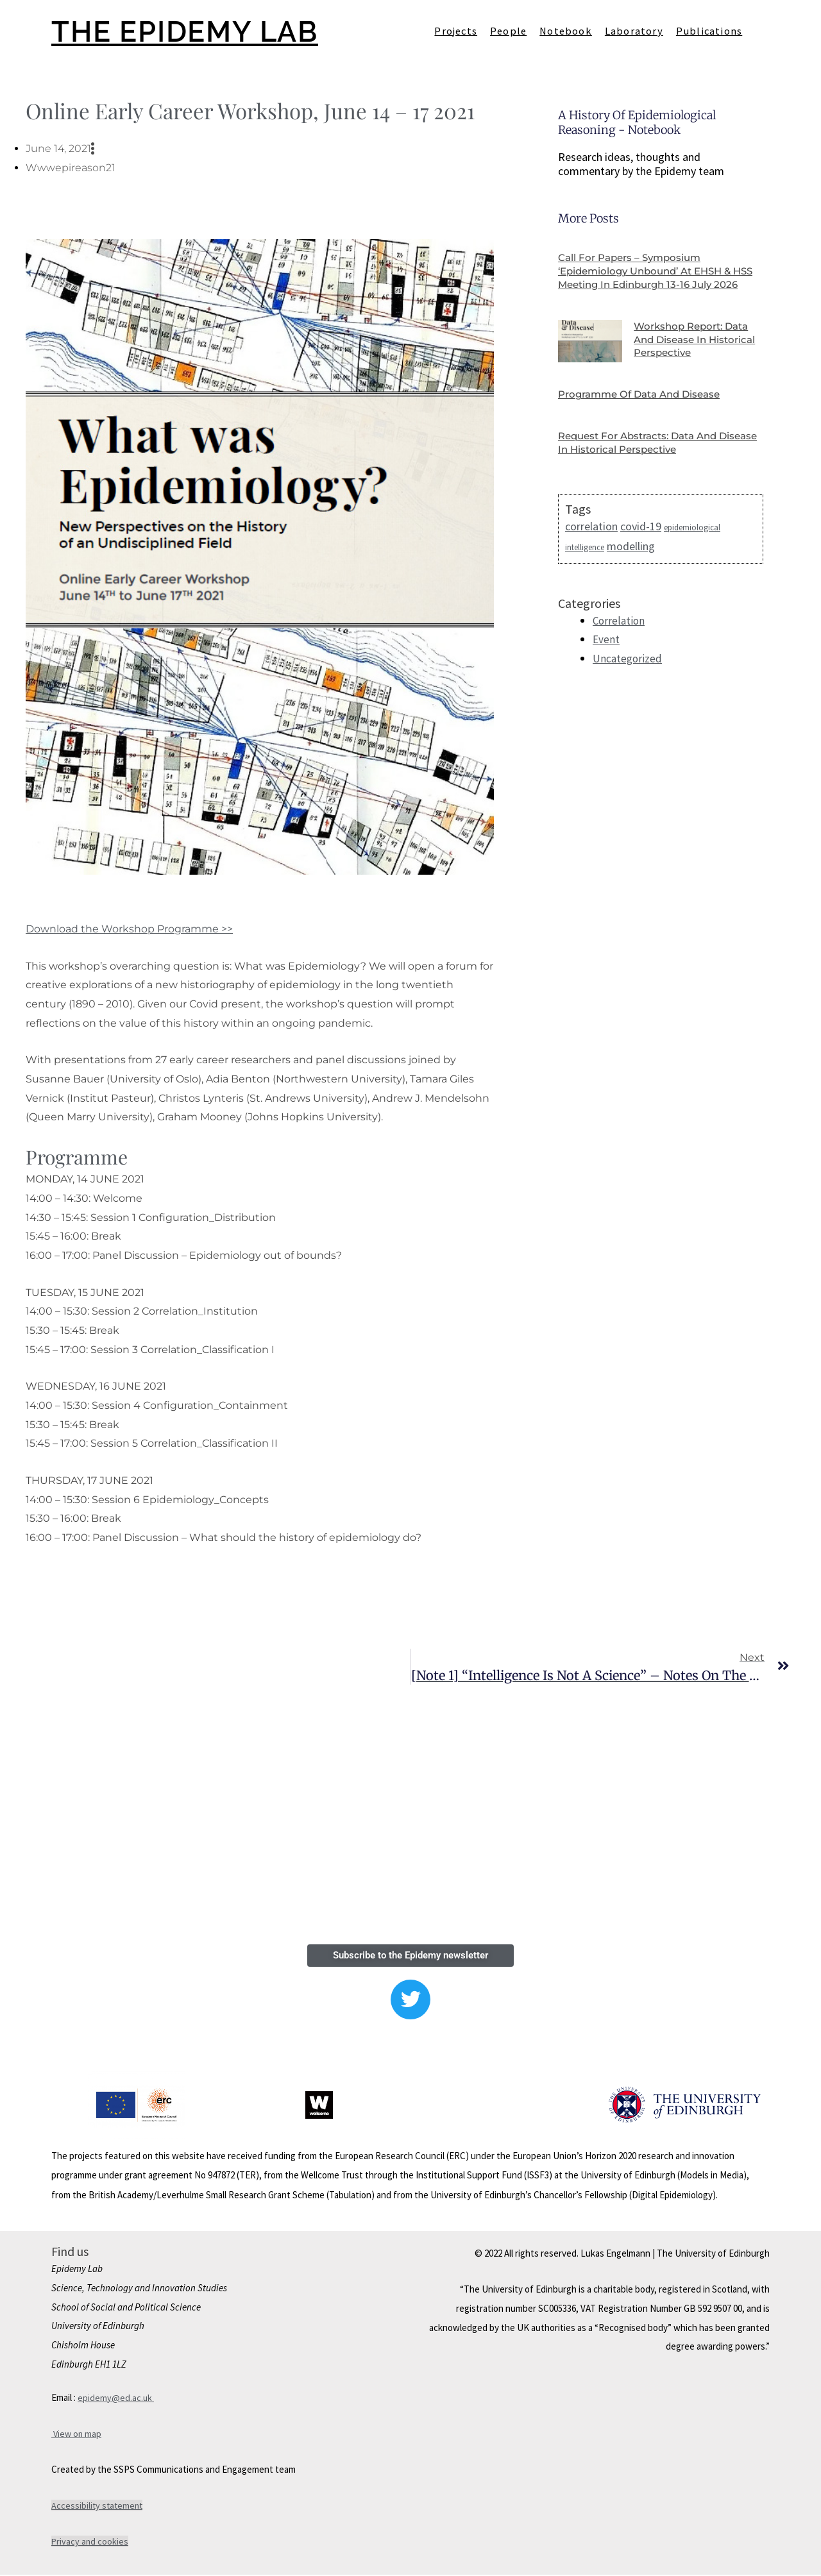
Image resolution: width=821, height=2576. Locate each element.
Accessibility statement (98, 2507)
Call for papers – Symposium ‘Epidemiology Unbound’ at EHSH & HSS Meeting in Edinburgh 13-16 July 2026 (652, 277)
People (508, 31)
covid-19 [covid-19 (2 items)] (640, 539)
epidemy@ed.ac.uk (116, 2399)
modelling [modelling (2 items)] (631, 559)
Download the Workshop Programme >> (129, 929)
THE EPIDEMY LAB (194, 31)
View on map (77, 2435)
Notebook (565, 31)
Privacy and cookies (90, 2543)
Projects (455, 31)
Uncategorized (628, 672)
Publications (709, 31)
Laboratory (634, 31)
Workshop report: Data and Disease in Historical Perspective (695, 353)
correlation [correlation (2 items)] (591, 539)
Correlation (620, 634)
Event (606, 653)
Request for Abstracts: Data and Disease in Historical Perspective (644, 456)
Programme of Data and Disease (645, 407)
